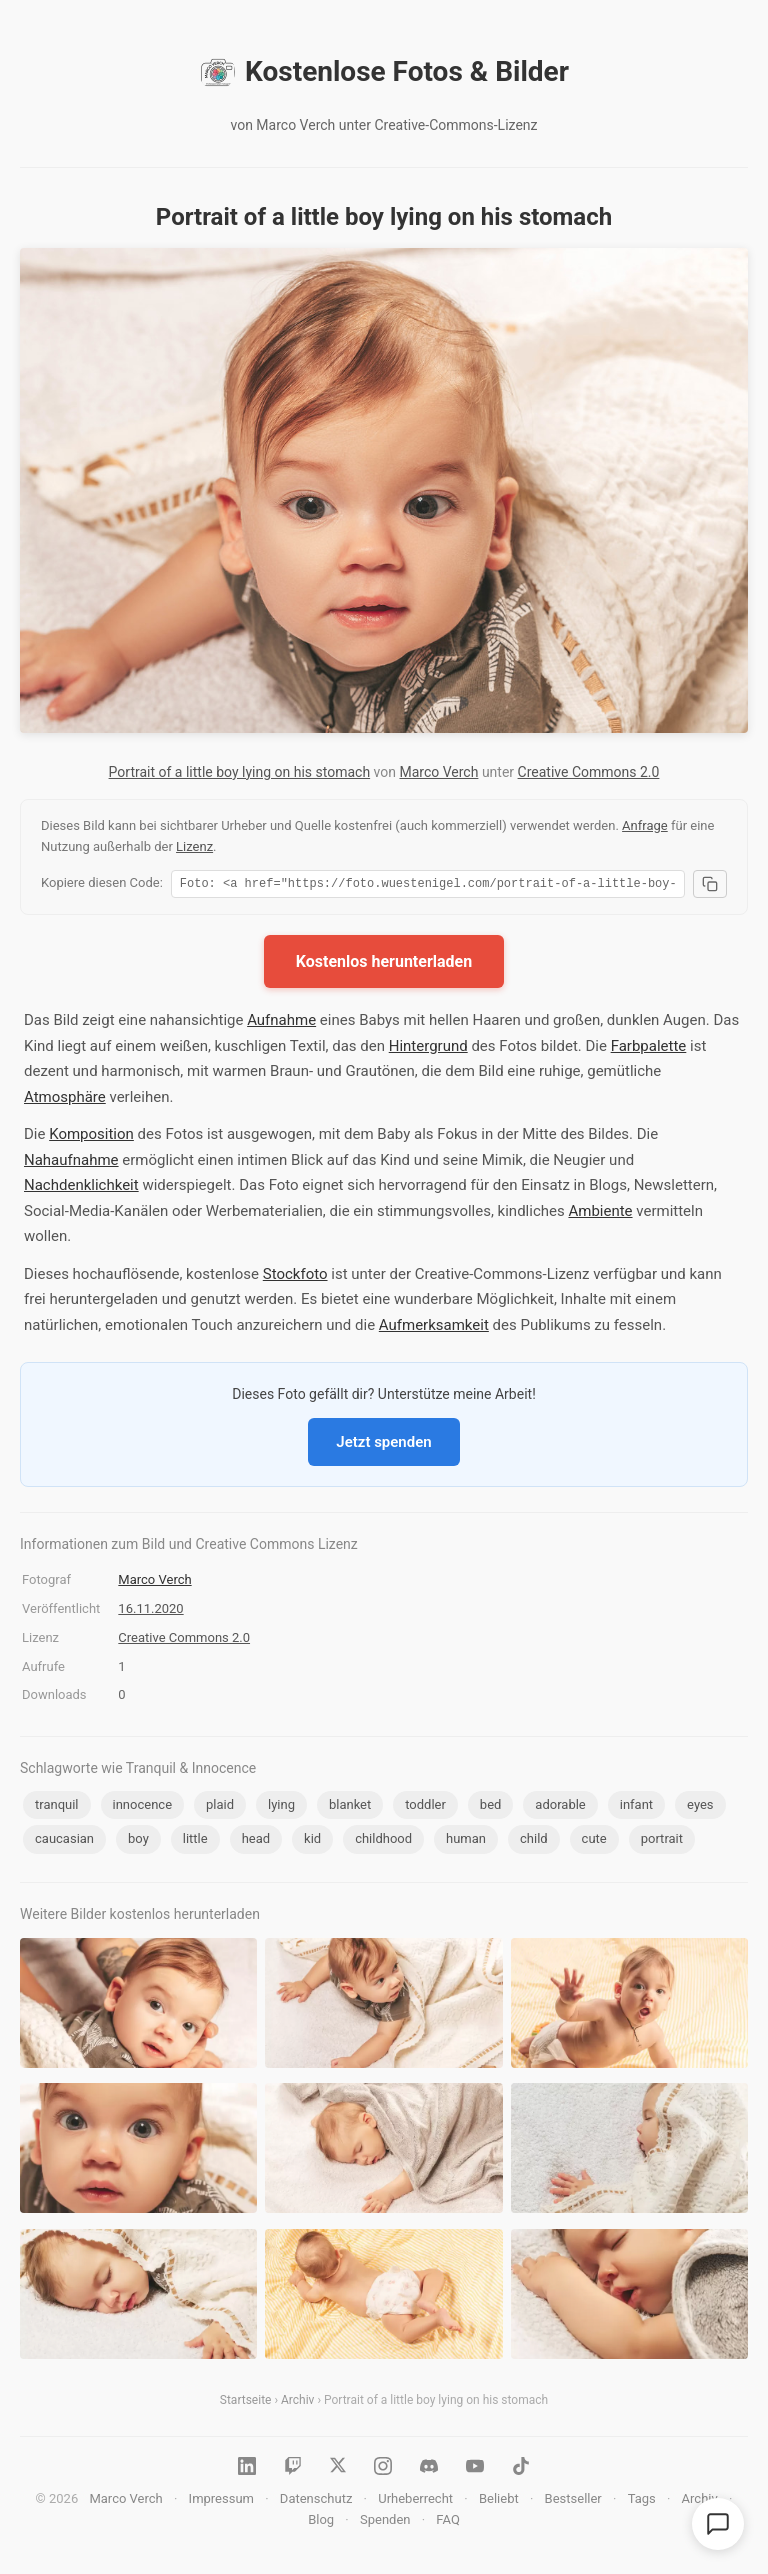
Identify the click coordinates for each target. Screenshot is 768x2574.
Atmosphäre (65, 1100)
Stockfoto (295, 1277)
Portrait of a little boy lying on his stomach (240, 772)
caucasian (64, 1841)
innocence (143, 1807)
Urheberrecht (415, 2501)
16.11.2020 (150, 1611)
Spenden (385, 2522)
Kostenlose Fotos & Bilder (384, 72)
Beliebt (499, 2501)
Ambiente (600, 1214)
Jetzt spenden (383, 1445)
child (534, 1841)
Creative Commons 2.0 (589, 772)
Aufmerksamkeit (434, 1328)
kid (312, 1841)
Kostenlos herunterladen (384, 964)
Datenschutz (316, 2501)
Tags (642, 2501)
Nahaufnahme (71, 1163)
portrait (662, 1841)
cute (594, 1841)
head (256, 1841)
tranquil (57, 1807)
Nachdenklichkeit (81, 1188)
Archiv (297, 2403)
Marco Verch (438, 772)
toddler (425, 1807)
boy (138, 1841)
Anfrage (645, 825)
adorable (560, 1807)
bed (491, 1807)
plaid (220, 1807)
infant (636, 1807)
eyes (700, 1807)
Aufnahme (281, 1023)
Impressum (221, 2501)
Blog (321, 2522)
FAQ (447, 2522)
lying (281, 1807)
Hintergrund (428, 1049)
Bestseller (573, 2501)
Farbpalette (649, 1049)
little (195, 1841)
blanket (350, 1807)
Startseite (246, 2403)
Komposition (91, 1137)
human (466, 1841)
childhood (383, 1841)
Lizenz (194, 846)
